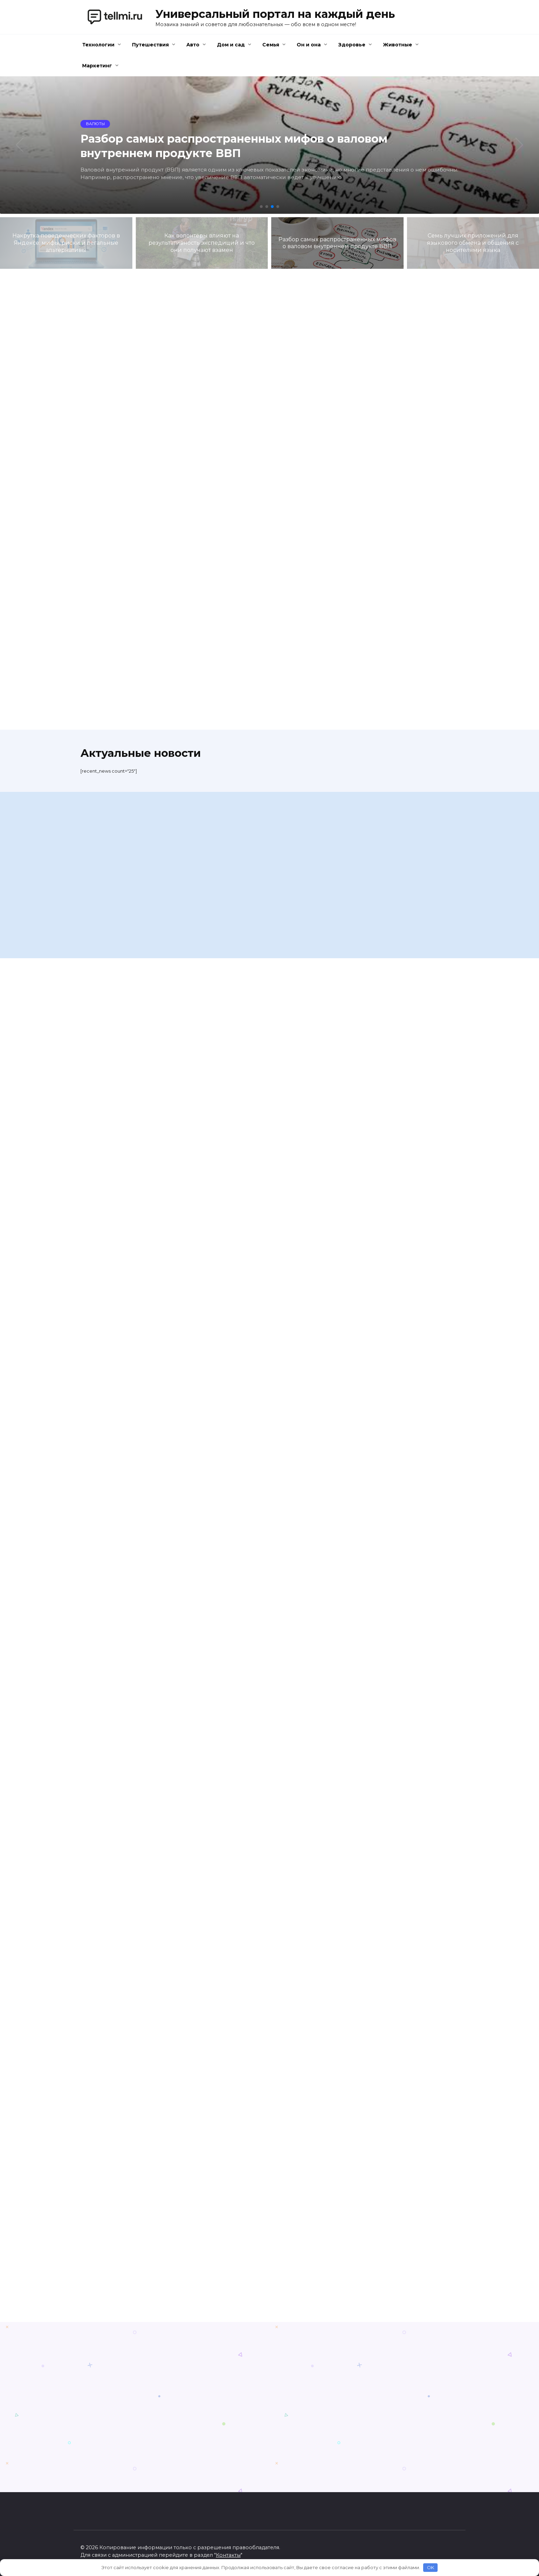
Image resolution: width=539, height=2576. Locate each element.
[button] (261, 206)
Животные (397, 45)
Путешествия (150, 45)
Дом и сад (231, 45)
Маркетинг (97, 66)
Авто (192, 45)
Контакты (228, 2555)
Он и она (309, 45)
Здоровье (351, 45)
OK (430, 2567)
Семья (270, 45)
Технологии (98, 45)
